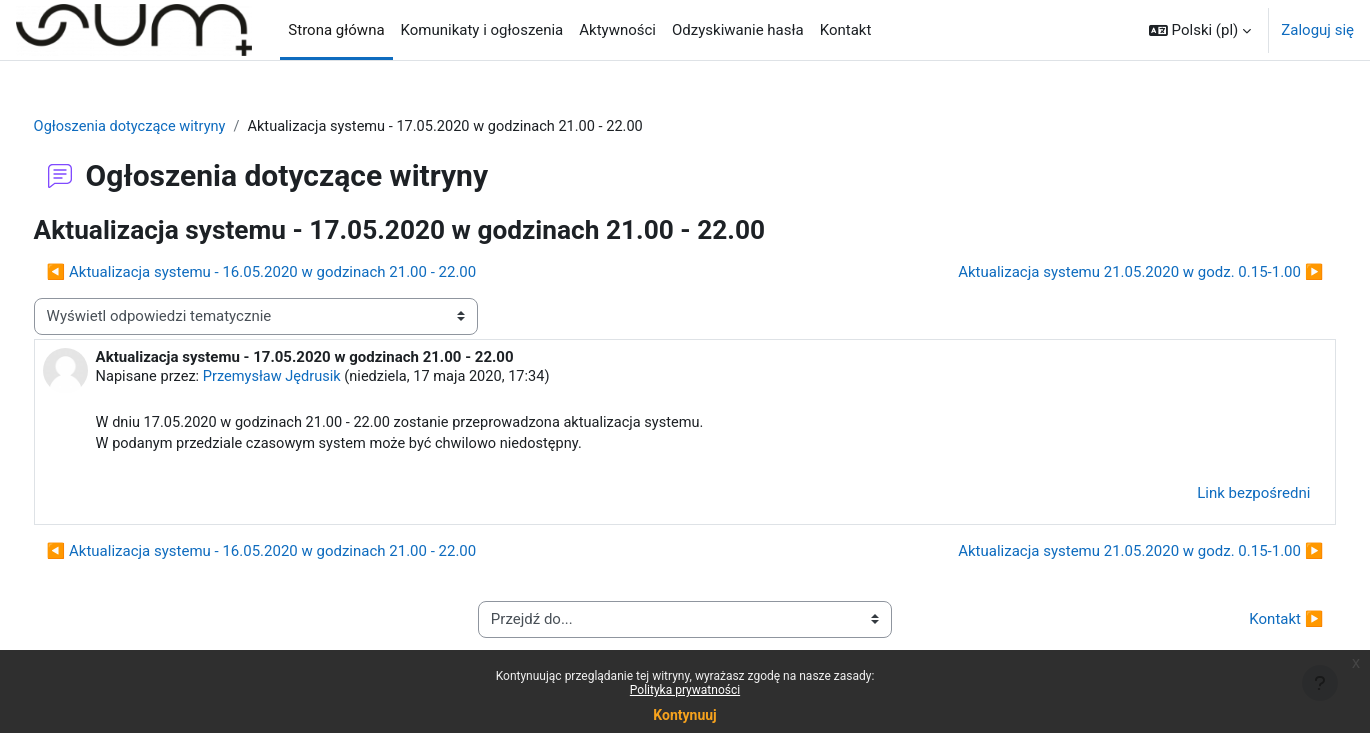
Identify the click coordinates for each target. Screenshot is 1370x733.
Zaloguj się (1317, 30)
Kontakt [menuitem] (846, 30)
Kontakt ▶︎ (1249, 622)
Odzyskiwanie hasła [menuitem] (738, 30)
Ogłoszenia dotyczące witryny (170, 127)
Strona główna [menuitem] (336, 30)
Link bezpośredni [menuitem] (1216, 496)
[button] (1200, 30)
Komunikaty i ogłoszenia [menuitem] (482, 30)
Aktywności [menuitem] (617, 30)
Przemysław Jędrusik (314, 378)
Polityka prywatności (685, 690)
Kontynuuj (684, 715)
